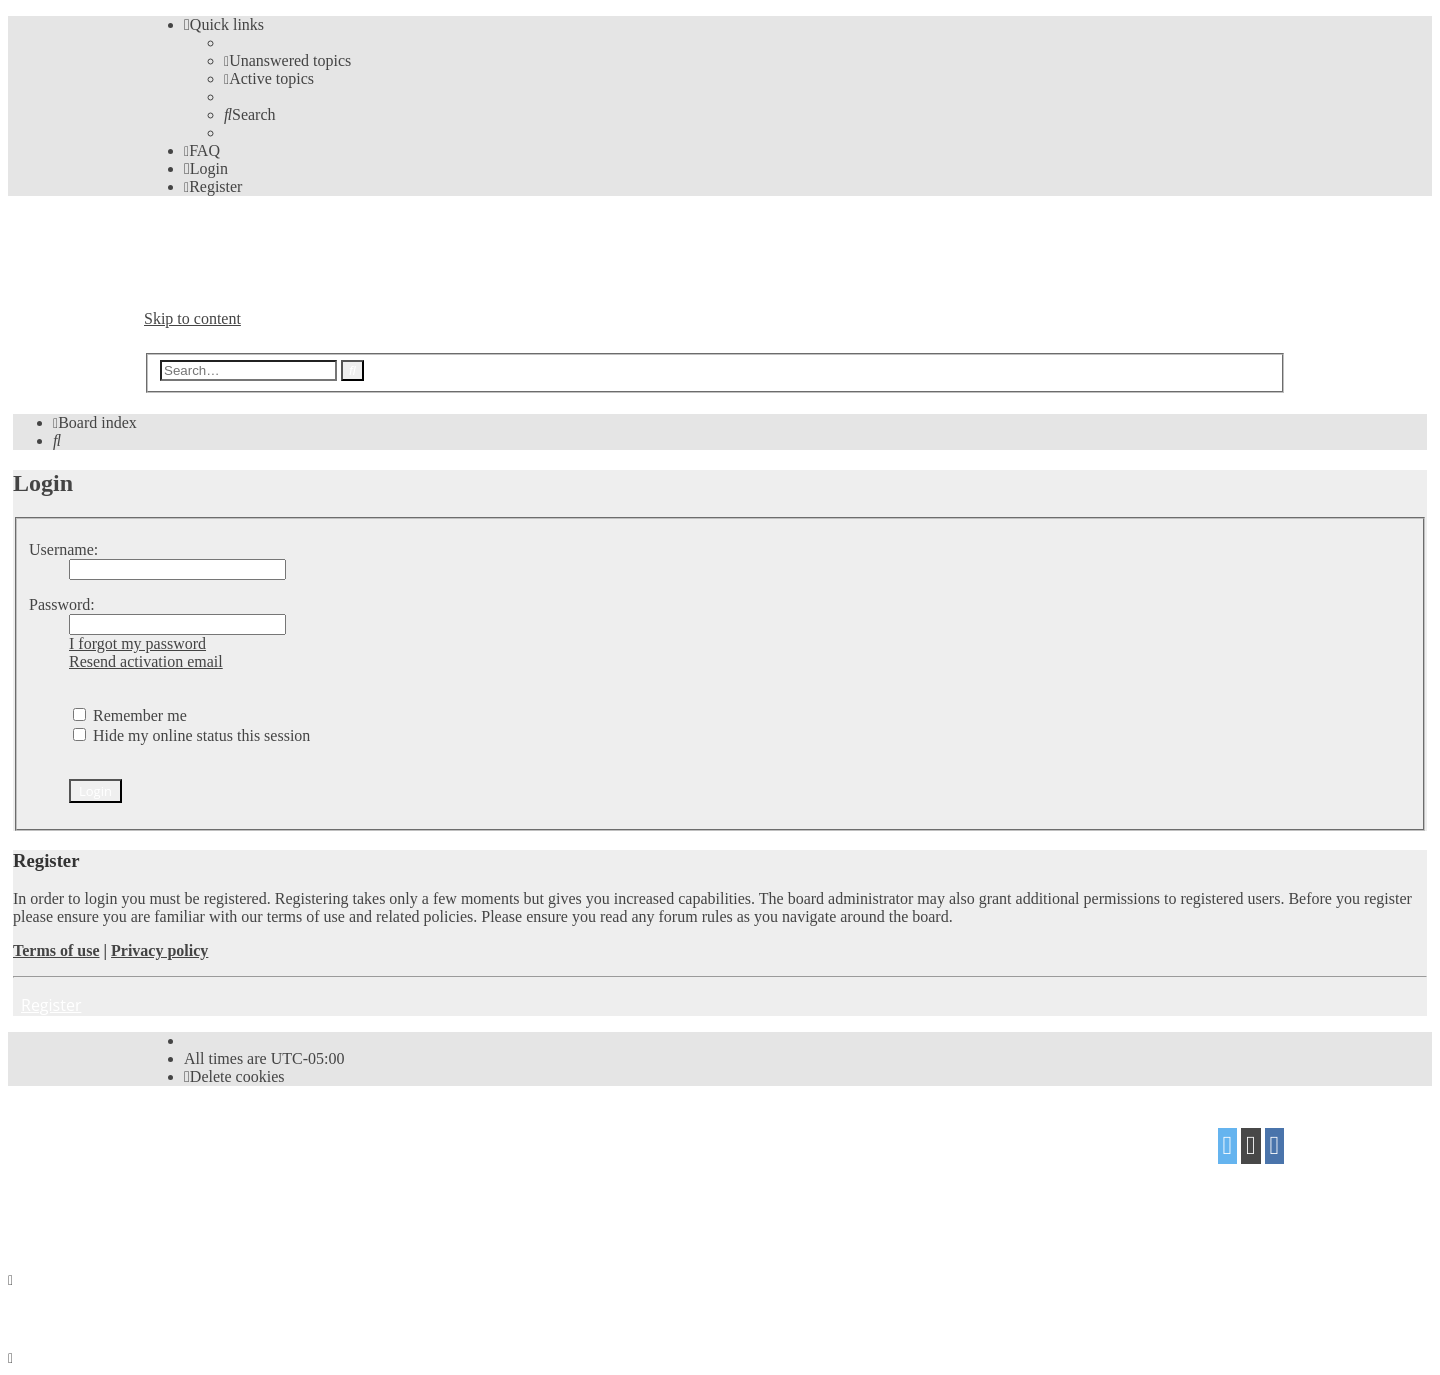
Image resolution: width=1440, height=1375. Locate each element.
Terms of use (56, 950)
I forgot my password (137, 643)
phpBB (256, 1138)
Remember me (130, 715)
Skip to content (192, 318)
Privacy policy (159, 950)
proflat (212, 1177)
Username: (63, 549)
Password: (62, 604)
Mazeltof (303, 1177)
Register (51, 1005)
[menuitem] (287, 60)
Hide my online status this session (191, 735)
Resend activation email (146, 661)
